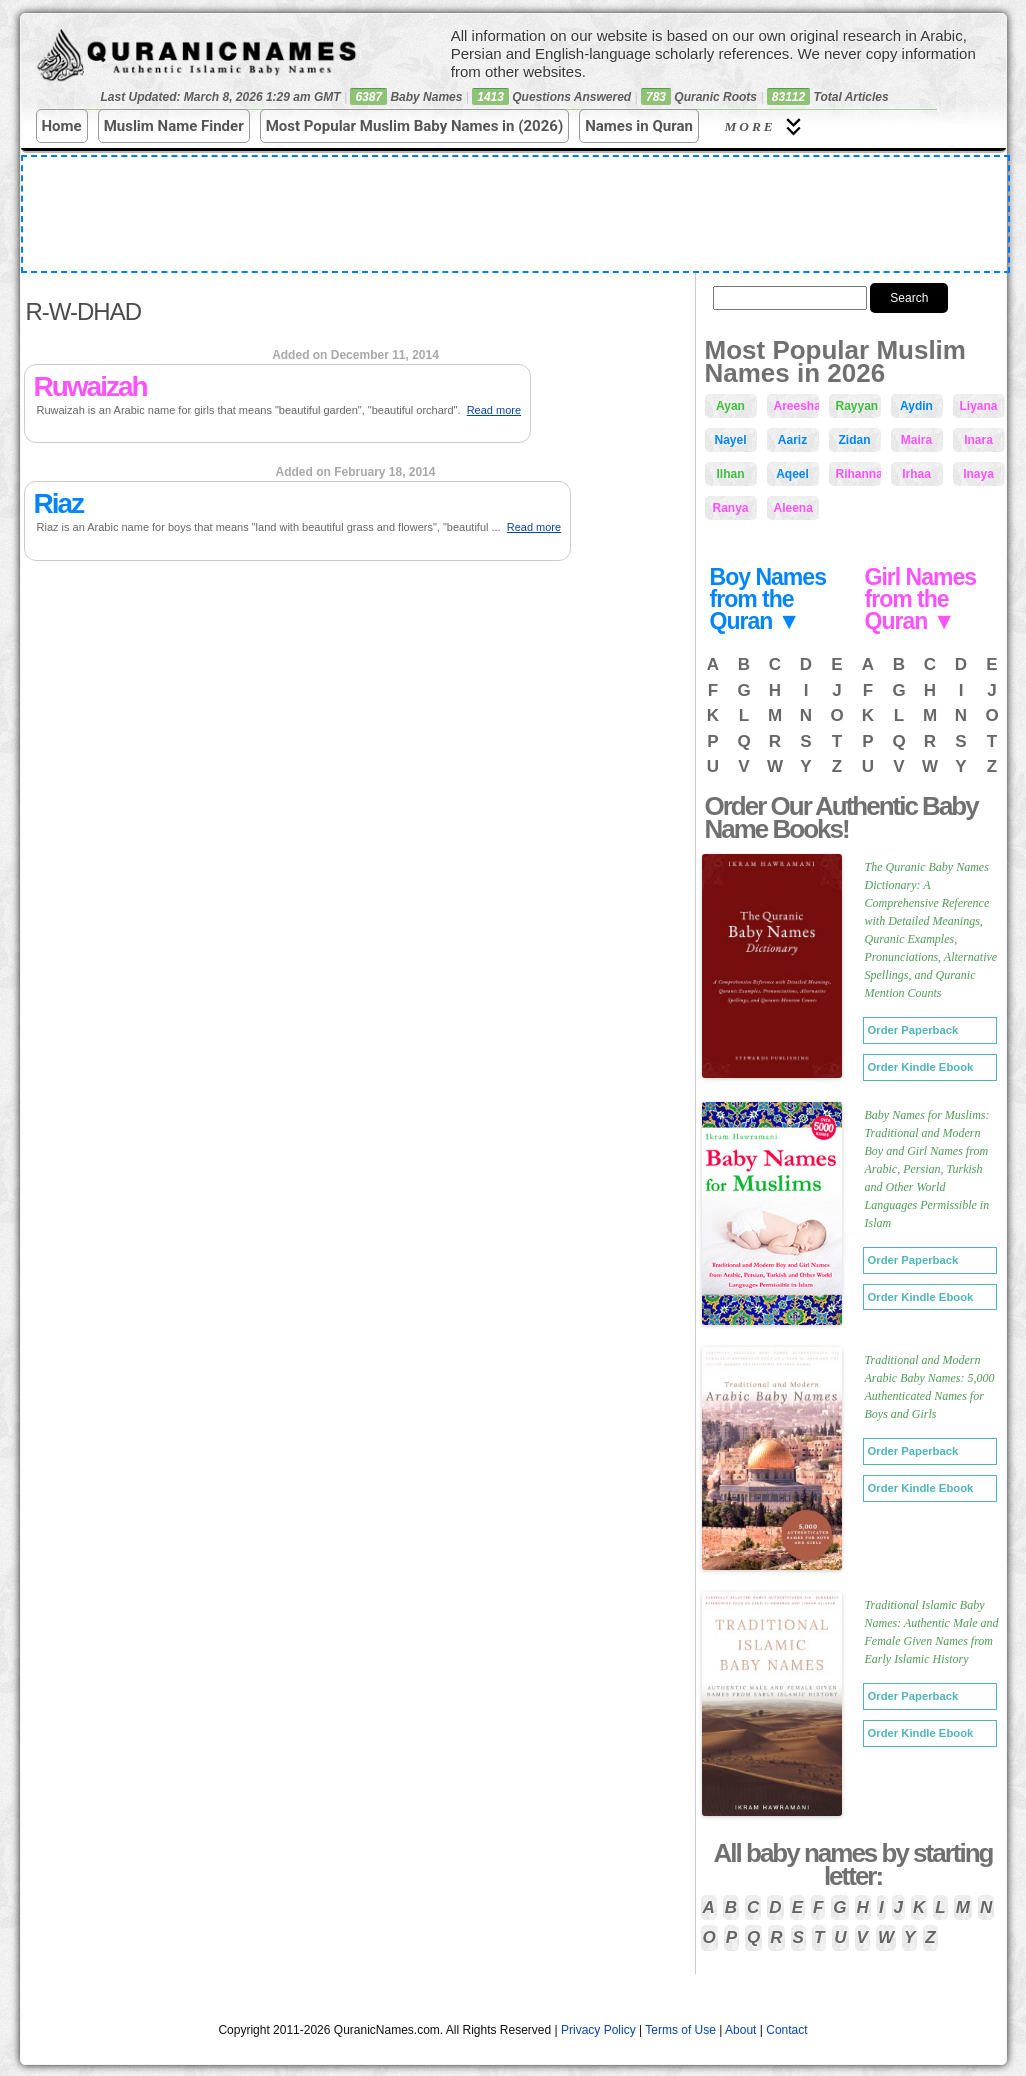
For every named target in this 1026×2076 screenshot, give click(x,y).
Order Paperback (913, 1030)
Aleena (793, 508)
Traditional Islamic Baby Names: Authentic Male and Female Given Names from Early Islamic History (932, 1632)
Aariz (792, 440)
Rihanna (858, 474)
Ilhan (730, 474)
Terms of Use (680, 2030)
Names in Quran (639, 126)
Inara (978, 440)
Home (62, 126)
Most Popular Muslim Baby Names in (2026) (415, 126)
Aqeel (792, 474)
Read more (494, 410)
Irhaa (916, 474)
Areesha (796, 406)
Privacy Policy (598, 2030)
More (766, 126)
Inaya (978, 474)
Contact (786, 2030)
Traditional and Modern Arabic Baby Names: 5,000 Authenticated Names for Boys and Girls (930, 1387)
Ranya (730, 508)
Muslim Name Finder (174, 126)
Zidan (855, 440)
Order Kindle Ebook (921, 1067)
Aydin (916, 406)
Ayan (730, 406)
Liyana (979, 406)
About (740, 2030)
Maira (916, 440)
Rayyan (857, 406)
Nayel (730, 440)
